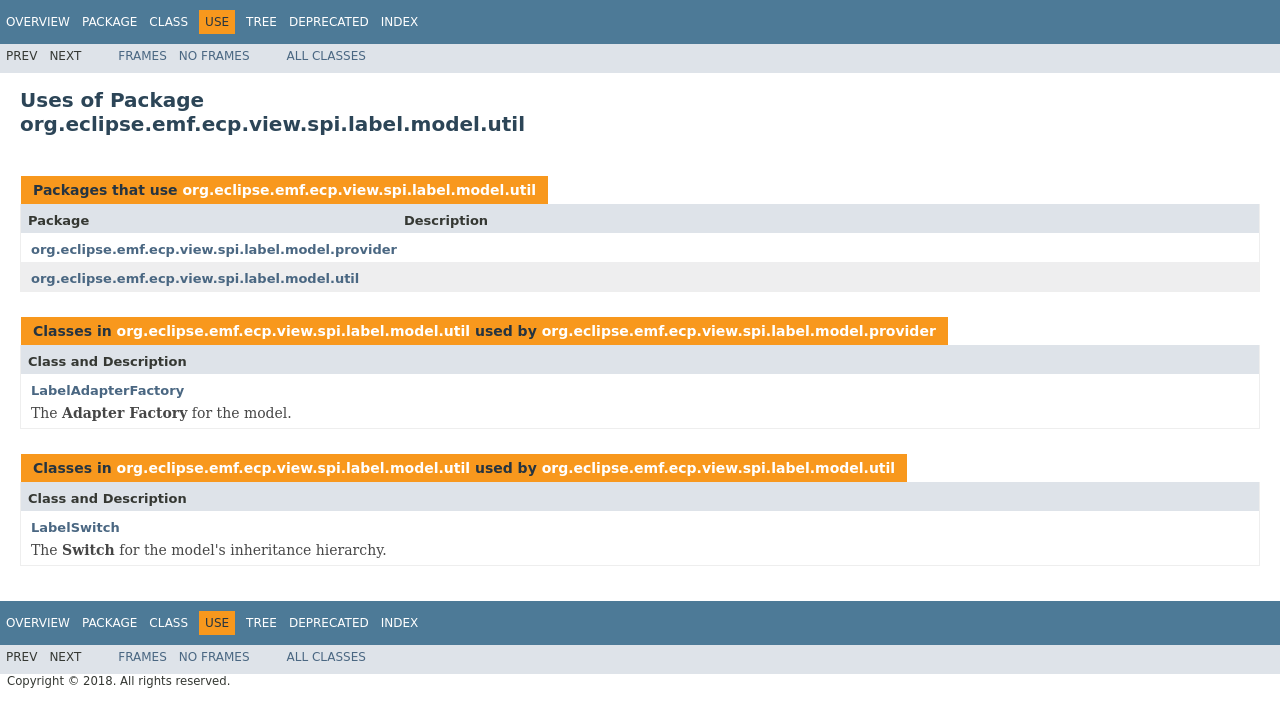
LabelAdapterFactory (107, 390)
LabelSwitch (75, 527)
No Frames (214, 56)
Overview (38, 22)
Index (400, 22)
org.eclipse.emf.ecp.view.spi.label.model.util (359, 190)
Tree (261, 22)
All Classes (326, 56)
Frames (142, 56)
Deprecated (329, 22)
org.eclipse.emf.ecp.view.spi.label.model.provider (214, 249)
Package (109, 22)
